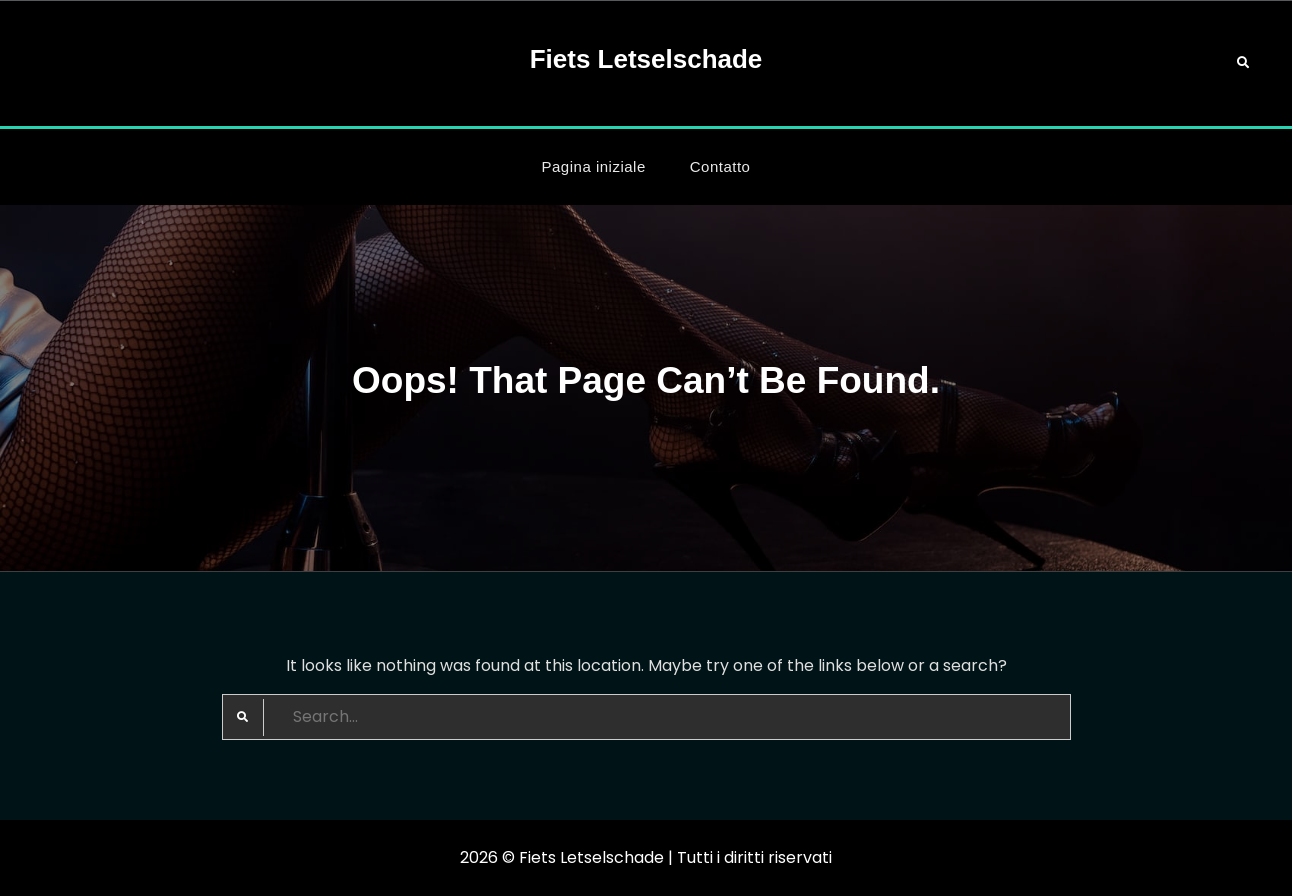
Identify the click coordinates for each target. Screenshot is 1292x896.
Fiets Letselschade (646, 59)
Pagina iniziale (594, 166)
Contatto (720, 166)
